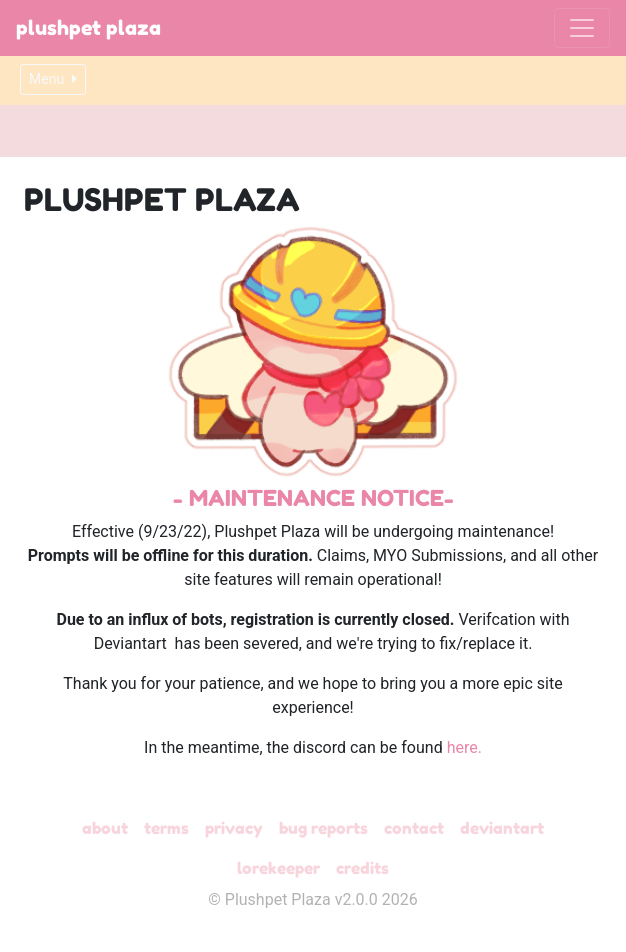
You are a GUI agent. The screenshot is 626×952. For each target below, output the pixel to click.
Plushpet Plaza (88, 28)
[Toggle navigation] (582, 28)
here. (464, 747)
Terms (166, 828)
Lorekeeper (278, 868)
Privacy (234, 828)
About (105, 828)
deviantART (502, 828)
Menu (53, 79)
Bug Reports (323, 828)
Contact (414, 828)
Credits (362, 868)
